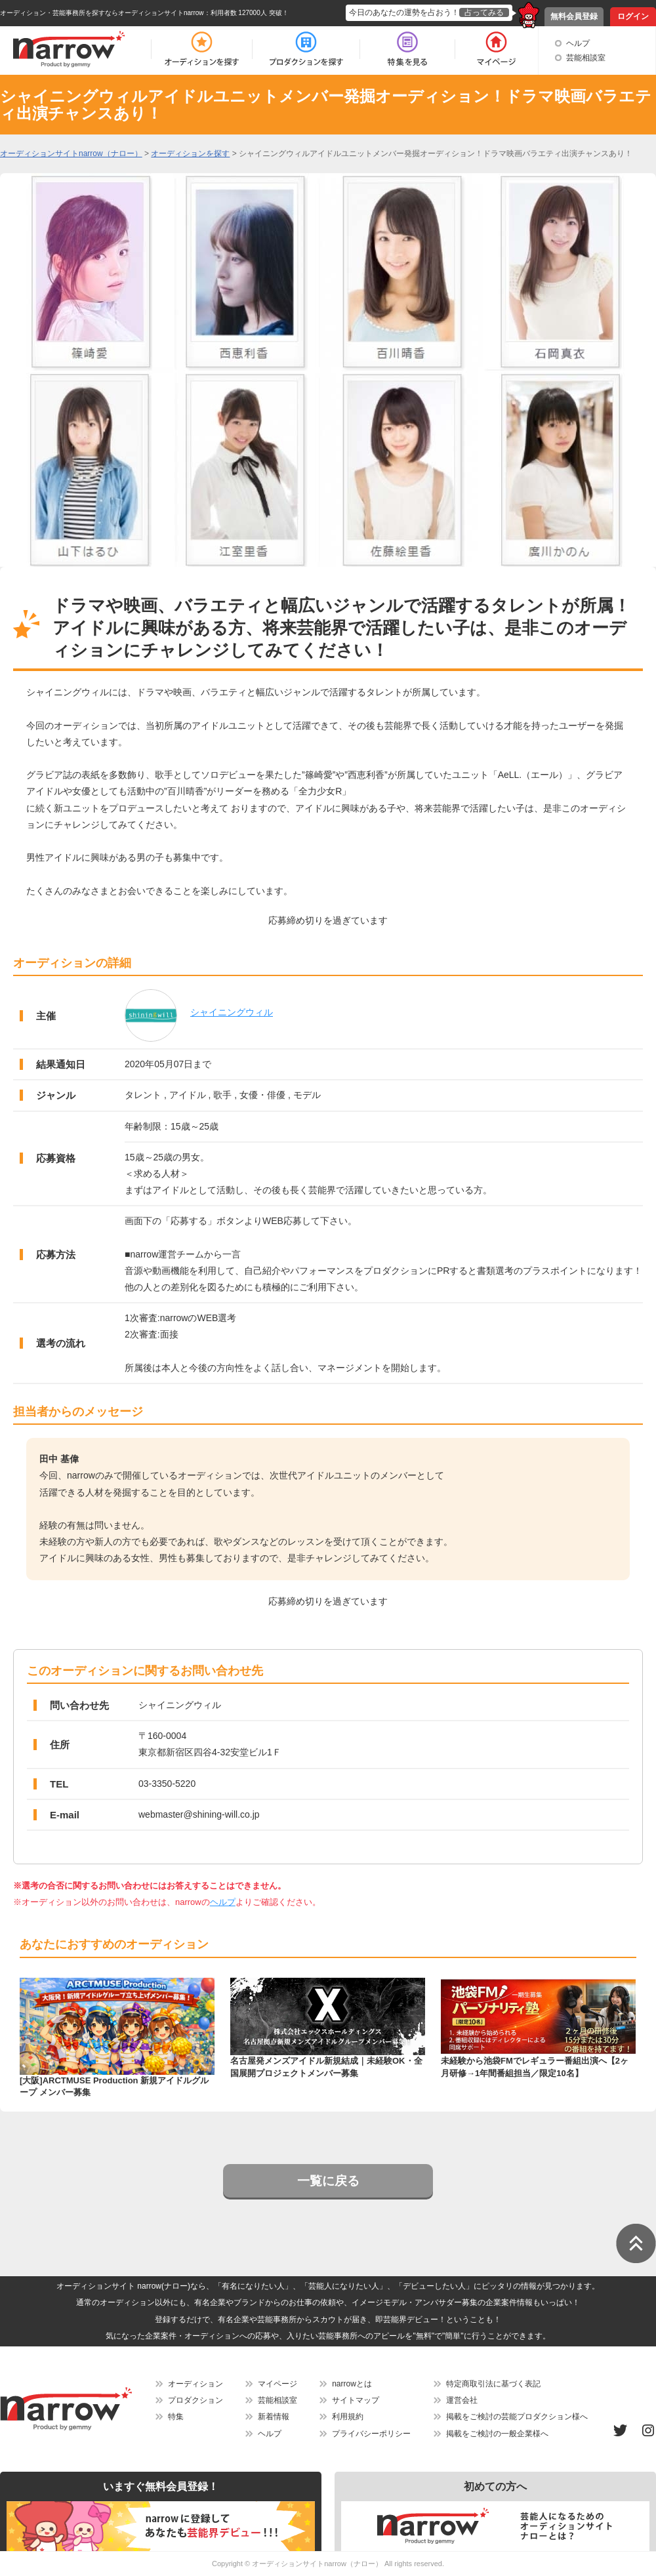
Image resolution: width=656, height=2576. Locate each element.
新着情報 (273, 2416)
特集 (176, 2416)
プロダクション (195, 2400)
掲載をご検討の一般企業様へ (497, 2433)
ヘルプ (578, 43)
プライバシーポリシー (371, 2433)
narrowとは (352, 2383)
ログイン (633, 16)
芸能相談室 (585, 57)
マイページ (277, 2383)
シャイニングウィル (231, 1012)
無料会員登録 (574, 16)
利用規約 (347, 2416)
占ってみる (484, 12)
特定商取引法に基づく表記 (493, 2383)
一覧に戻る (328, 2181)
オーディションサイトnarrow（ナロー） (317, 2563)
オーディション (195, 2383)
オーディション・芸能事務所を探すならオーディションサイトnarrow (102, 12)
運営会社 (462, 2400)
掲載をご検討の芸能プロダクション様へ (517, 2416)
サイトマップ (355, 2400)
